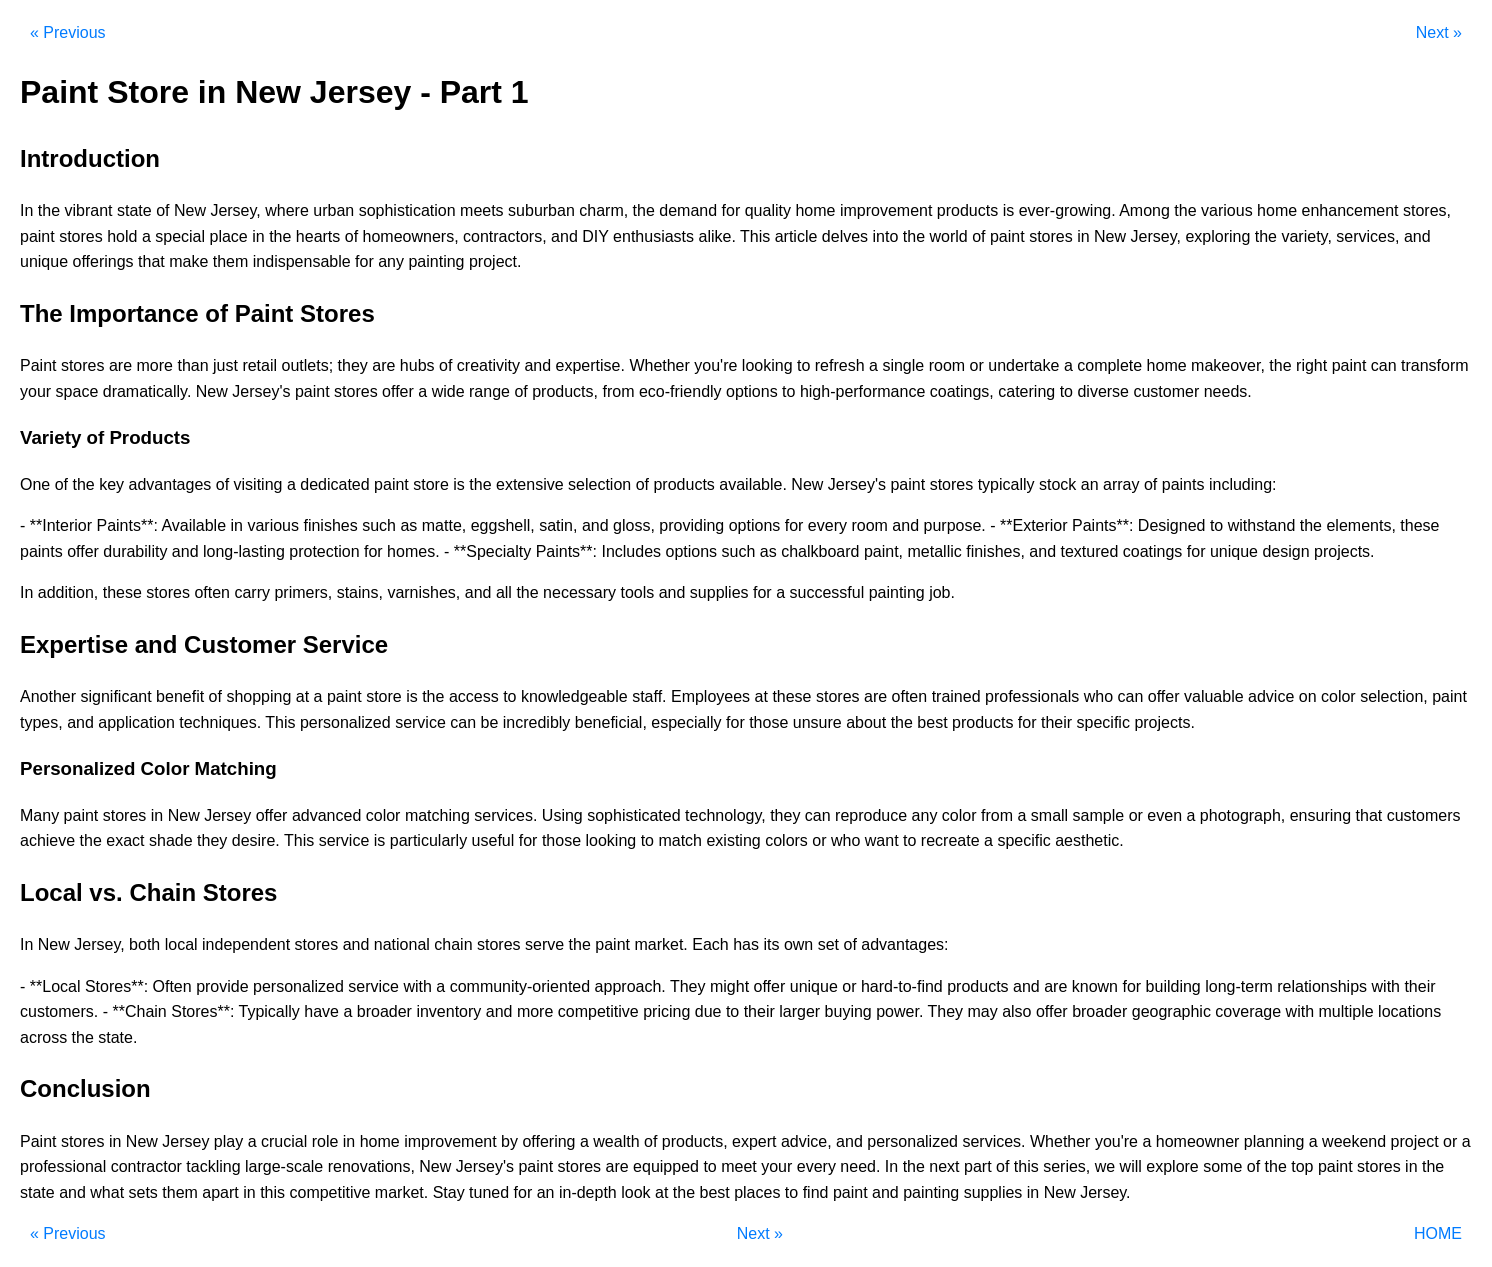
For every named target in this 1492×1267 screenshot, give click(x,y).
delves (845, 236)
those (768, 722)
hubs (417, 365)
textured (1090, 551)
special (180, 236)
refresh (840, 365)
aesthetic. (1089, 840)
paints (1183, 484)
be (490, 722)
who (1098, 696)
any (391, 261)
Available (193, 525)
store (431, 484)
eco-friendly (680, 391)
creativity (488, 365)
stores (81, 236)
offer (398, 391)
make (188, 261)
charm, (603, 210)
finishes (330, 525)
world (948, 236)
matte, (444, 525)
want (882, 840)
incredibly (537, 722)
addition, (68, 592)
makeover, (1228, 365)
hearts (318, 236)
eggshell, (503, 525)
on (1308, 696)
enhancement (1350, 210)
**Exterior (1034, 525)
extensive (530, 484)
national (402, 944)
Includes (631, 551)
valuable (1214, 696)
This (755, 236)
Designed (1172, 525)
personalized (345, 722)
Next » (1439, 32)
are (120, 365)
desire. (256, 840)
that (151, 261)
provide (222, 986)
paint (37, 236)
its (771, 944)
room (947, 365)
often (212, 592)
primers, (303, 592)
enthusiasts (653, 236)
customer (1166, 391)
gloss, (634, 525)
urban (333, 210)
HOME (1438, 1233)
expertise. (590, 365)
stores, (1427, 210)
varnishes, (423, 592)
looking (767, 365)
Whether (659, 365)
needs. (1228, 391)
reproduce (871, 815)
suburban (541, 210)
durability (135, 551)
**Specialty (492, 551)
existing (733, 840)
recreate (950, 840)
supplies (719, 592)
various (1227, 210)
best (932, 722)
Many (39, 815)
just (225, 365)
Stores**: (116, 986)
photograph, (1242, 815)
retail (259, 365)
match (680, 840)
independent (246, 944)
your (35, 391)
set (828, 944)
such (379, 525)
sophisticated (633, 815)
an (1090, 484)
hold (122, 236)
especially (686, 722)
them (231, 261)
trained (956, 696)
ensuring (1320, 815)
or (977, 365)
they (353, 365)
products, (565, 391)
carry (252, 592)
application (136, 722)
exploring (1217, 236)
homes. (413, 551)
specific (1103, 722)
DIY (595, 236)
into (886, 236)
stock (1057, 484)
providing (691, 525)
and (564, 236)
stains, (360, 592)
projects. (1344, 551)
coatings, (962, 391)
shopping (258, 696)
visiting (258, 484)
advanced (326, 815)
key (111, 484)
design (1285, 551)
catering (1026, 391)
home (815, 210)
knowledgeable (574, 696)
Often (172, 986)
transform (1435, 365)
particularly (428, 840)
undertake (1023, 365)
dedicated (334, 484)
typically (1006, 484)
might (729, 986)
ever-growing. (1067, 210)
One (35, 484)
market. (660, 944)
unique (44, 261)
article (796, 236)
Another (48, 696)
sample (1099, 815)
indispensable (302, 261)
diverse (1103, 391)
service (420, 722)
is (1009, 210)
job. (942, 592)
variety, (1306, 236)
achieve (47, 840)
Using (562, 815)
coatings (1153, 551)
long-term (1239, 986)
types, (41, 722)
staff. (649, 696)
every (827, 525)
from (618, 391)
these (1419, 525)
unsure (817, 722)
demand (688, 210)
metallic (935, 551)
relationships (1322, 986)
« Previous (68, 32)
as (408, 525)
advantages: (904, 944)
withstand (1262, 525)
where (287, 210)
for (731, 210)
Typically (269, 1011)
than (192, 365)
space (77, 391)
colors (786, 840)
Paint (38, 365)
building (1173, 986)
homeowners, (411, 236)
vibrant (89, 210)
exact (125, 840)
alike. (716, 236)
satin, (558, 525)
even (1164, 815)
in (258, 236)
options (752, 391)
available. (753, 484)
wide (448, 391)
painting (436, 261)
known (1095, 986)
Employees (710, 696)
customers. (59, 1011)
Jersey (227, 815)
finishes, (995, 551)
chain (453, 944)
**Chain (139, 1011)
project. (495, 261)
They (688, 986)
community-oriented (520, 986)
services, (1367, 236)
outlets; (308, 365)
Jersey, (235, 210)
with (417, 986)
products (967, 210)
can (1384, 365)
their (1056, 722)
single (903, 365)
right (1311, 365)
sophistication (407, 210)
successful (827, 592)
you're (715, 365)
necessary (579, 592)
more (155, 365)
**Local (55, 986)
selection (599, 484)
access (474, 696)
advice (1271, 696)
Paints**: (126, 525)
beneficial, (611, 722)
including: (1243, 484)
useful (493, 840)
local (181, 944)
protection (324, 551)
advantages (170, 484)
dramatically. (147, 391)
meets (482, 210)
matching (437, 815)
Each (710, 944)
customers (1424, 815)
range (489, 391)
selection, (1394, 696)
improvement (886, 210)
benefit (180, 696)
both (144, 944)
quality (768, 210)
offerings (103, 261)
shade (171, 840)
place (229, 236)
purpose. (955, 525)
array (1121, 484)
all (504, 592)
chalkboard (820, 551)
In (26, 210)
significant (116, 696)
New (190, 210)
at (302, 696)
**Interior (61, 525)
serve (544, 944)
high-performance (862, 391)
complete (1109, 365)
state (134, 210)
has (746, 944)
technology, (725, 815)
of (162, 210)
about (866, 722)
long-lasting (244, 551)
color (1338, 696)
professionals (1032, 696)
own (798, 944)
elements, (1360, 525)
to (803, 365)
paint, (883, 551)
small (1049, 815)
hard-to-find (902, 986)
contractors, (505, 236)
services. (505, 815)
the (49, 210)
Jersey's (261, 391)
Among (1144, 210)
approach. (630, 986)
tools (637, 592)
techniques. (220, 722)
